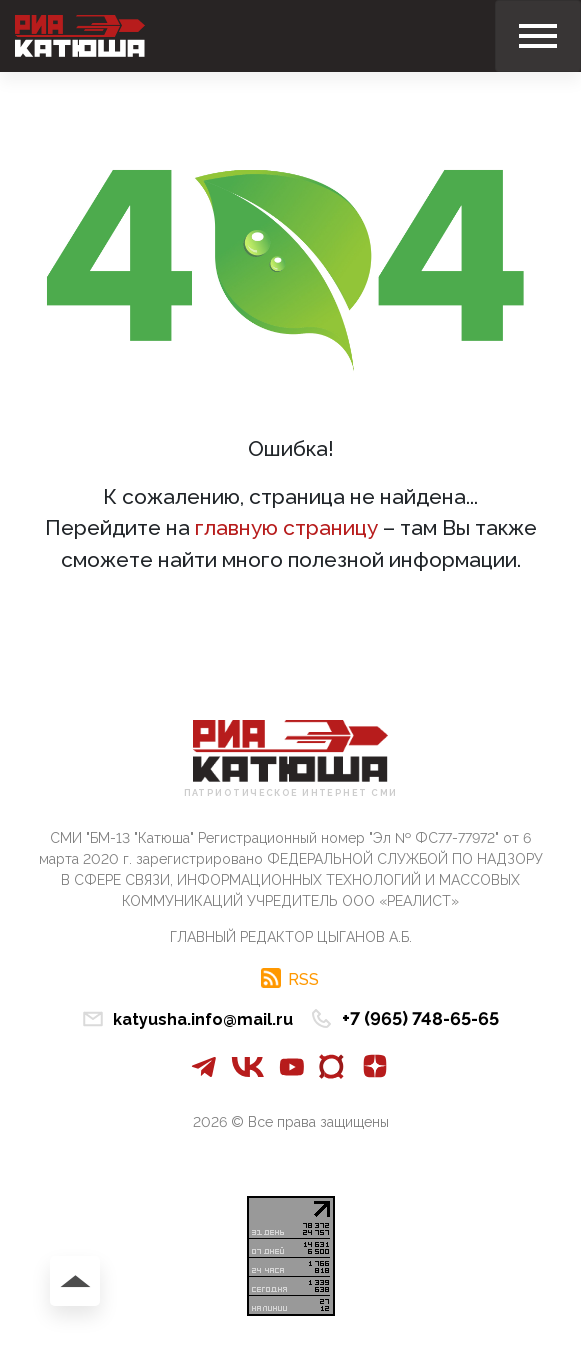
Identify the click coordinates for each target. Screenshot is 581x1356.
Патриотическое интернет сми (291, 793)
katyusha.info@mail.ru (203, 1019)
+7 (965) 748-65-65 (420, 1018)
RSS (303, 979)
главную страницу (286, 527)
